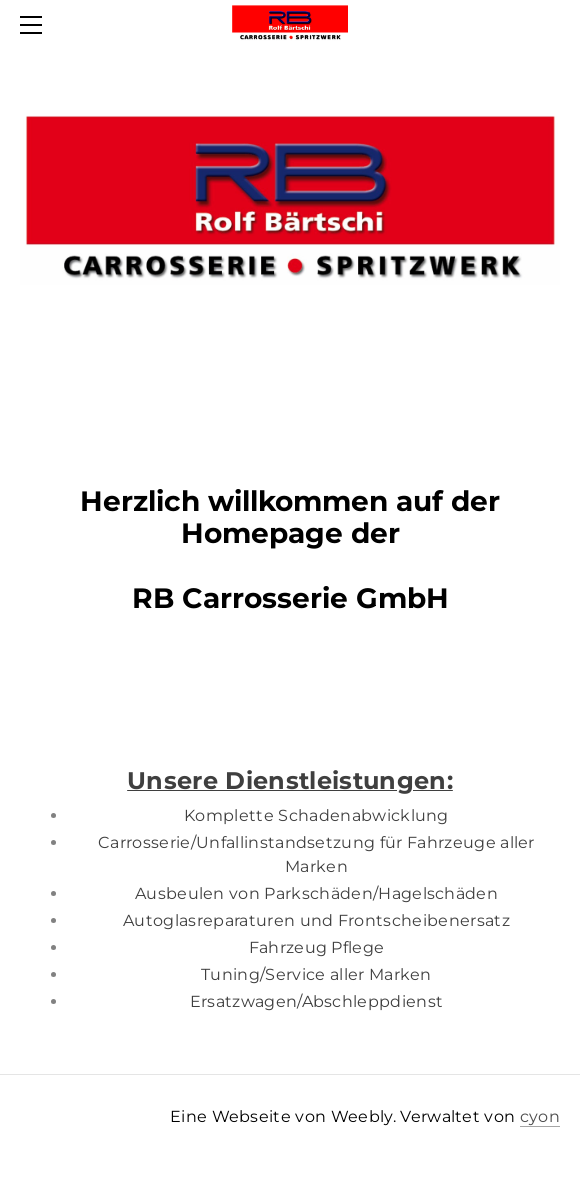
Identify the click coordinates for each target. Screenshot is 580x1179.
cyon (540, 1116)
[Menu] (35, 25)
